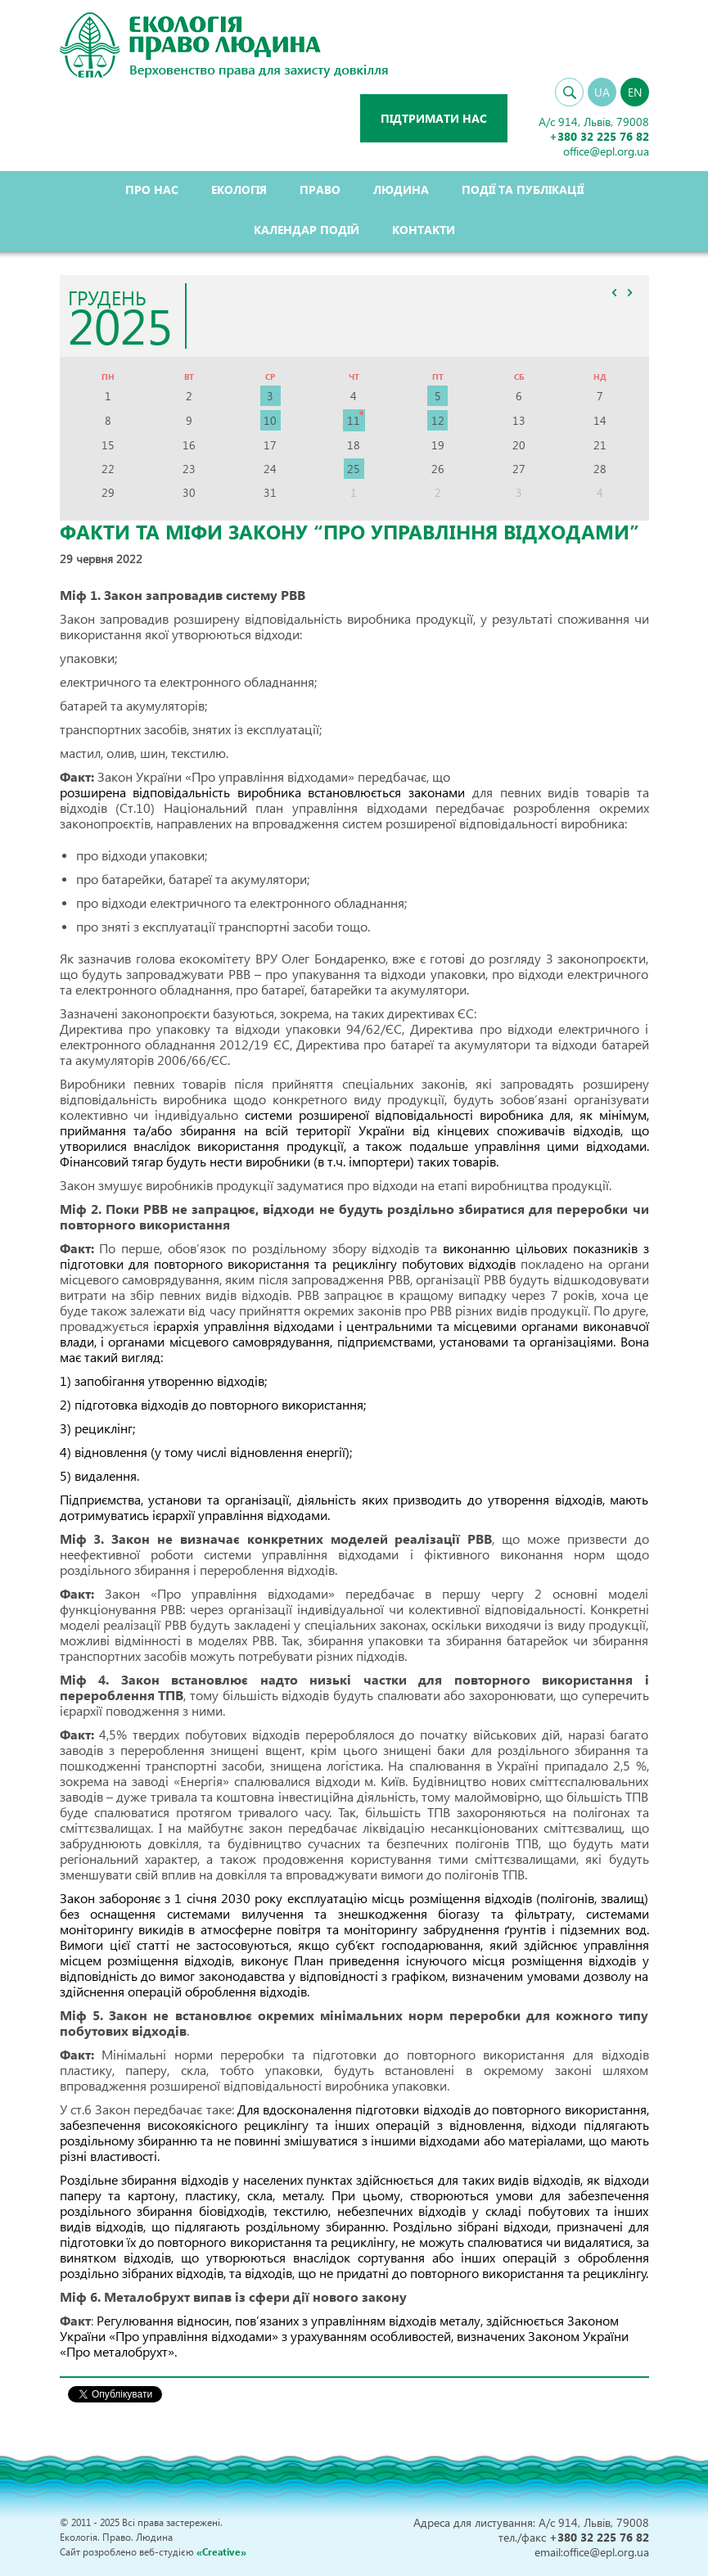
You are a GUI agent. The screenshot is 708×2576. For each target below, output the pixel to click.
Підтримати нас (434, 118)
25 (353, 468)
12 (437, 420)
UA (602, 92)
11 (353, 420)
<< (614, 292)
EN (635, 92)
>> (630, 292)
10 (270, 420)
